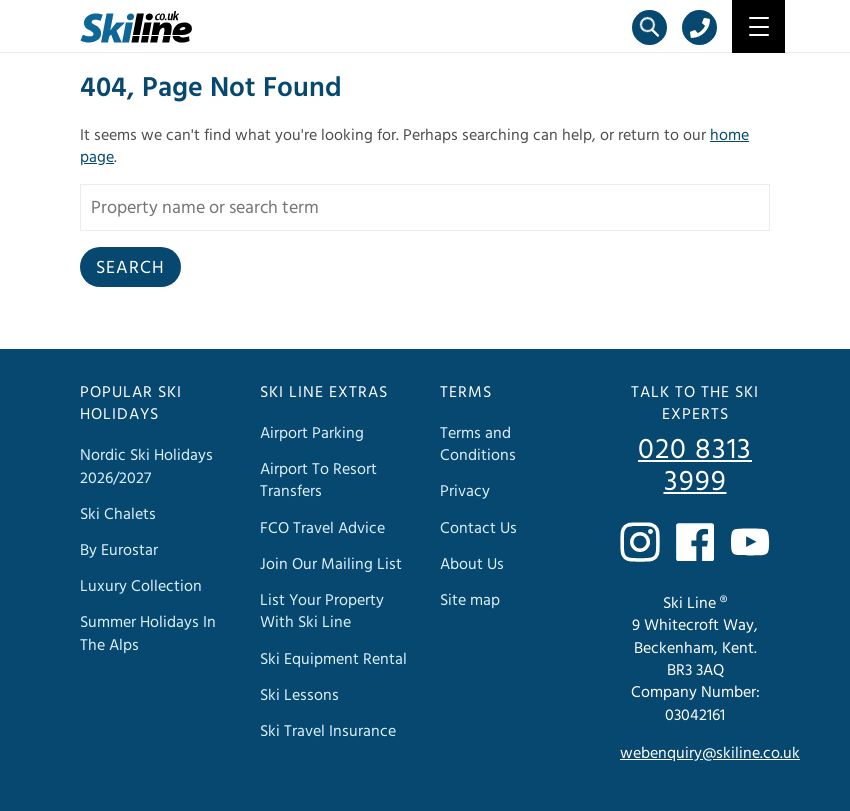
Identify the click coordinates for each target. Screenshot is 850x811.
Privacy (465, 491)
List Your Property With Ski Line (322, 611)
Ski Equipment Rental (333, 659)
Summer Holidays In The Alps (148, 633)
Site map (470, 600)
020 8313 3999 (695, 466)
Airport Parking (312, 433)
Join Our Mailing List (331, 564)
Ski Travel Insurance (328, 731)
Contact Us (478, 528)
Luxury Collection (141, 586)
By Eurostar (119, 550)
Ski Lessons (299, 695)
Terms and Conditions (478, 444)
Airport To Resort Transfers (318, 480)
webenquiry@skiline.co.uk (710, 753)
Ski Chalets (118, 514)
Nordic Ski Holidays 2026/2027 (146, 466)
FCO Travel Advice (322, 528)
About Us (472, 564)
